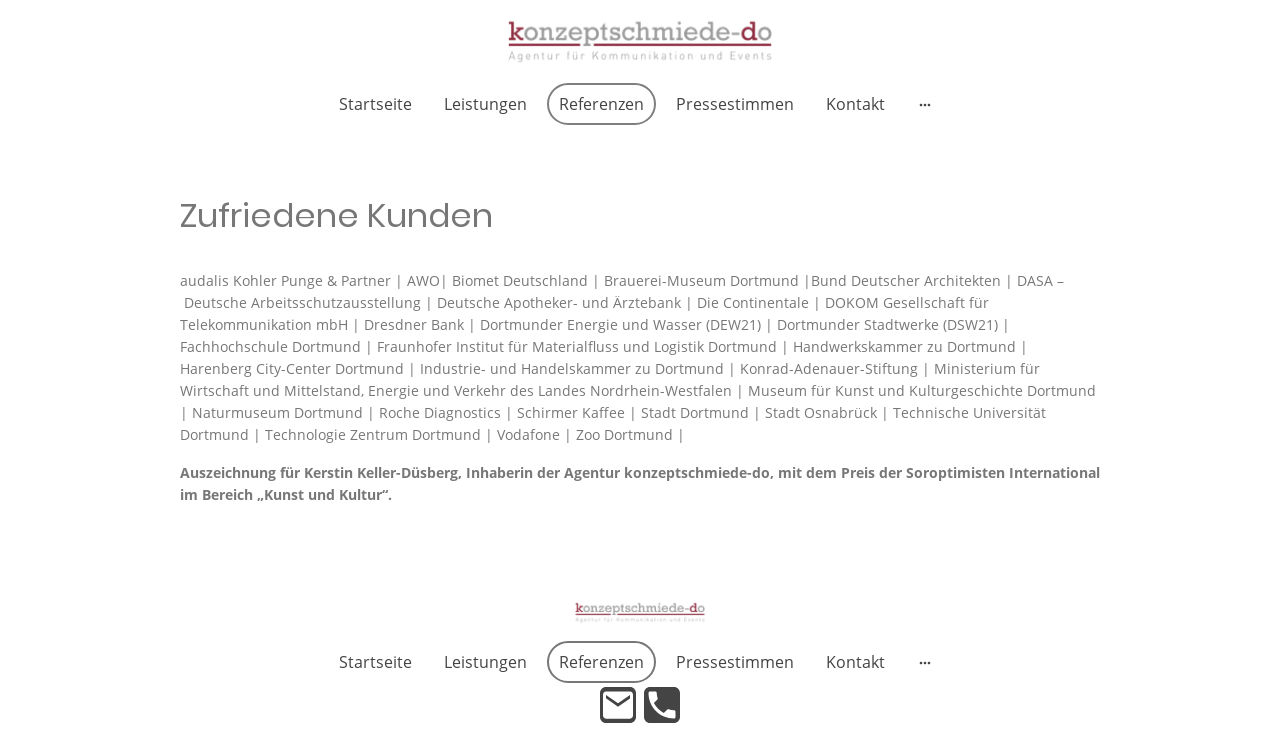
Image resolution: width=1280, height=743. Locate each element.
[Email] (618, 705)
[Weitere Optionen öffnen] (925, 104)
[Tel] (662, 705)
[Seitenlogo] (640, 41)
